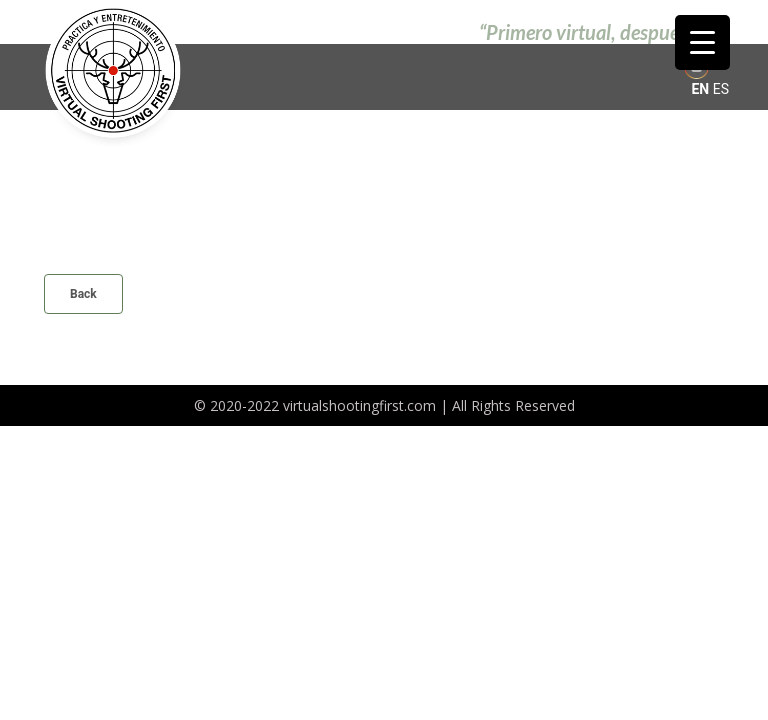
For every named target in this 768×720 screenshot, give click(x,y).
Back (83, 294)
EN (700, 89)
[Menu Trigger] (702, 42)
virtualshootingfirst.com (359, 405)
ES (721, 89)
